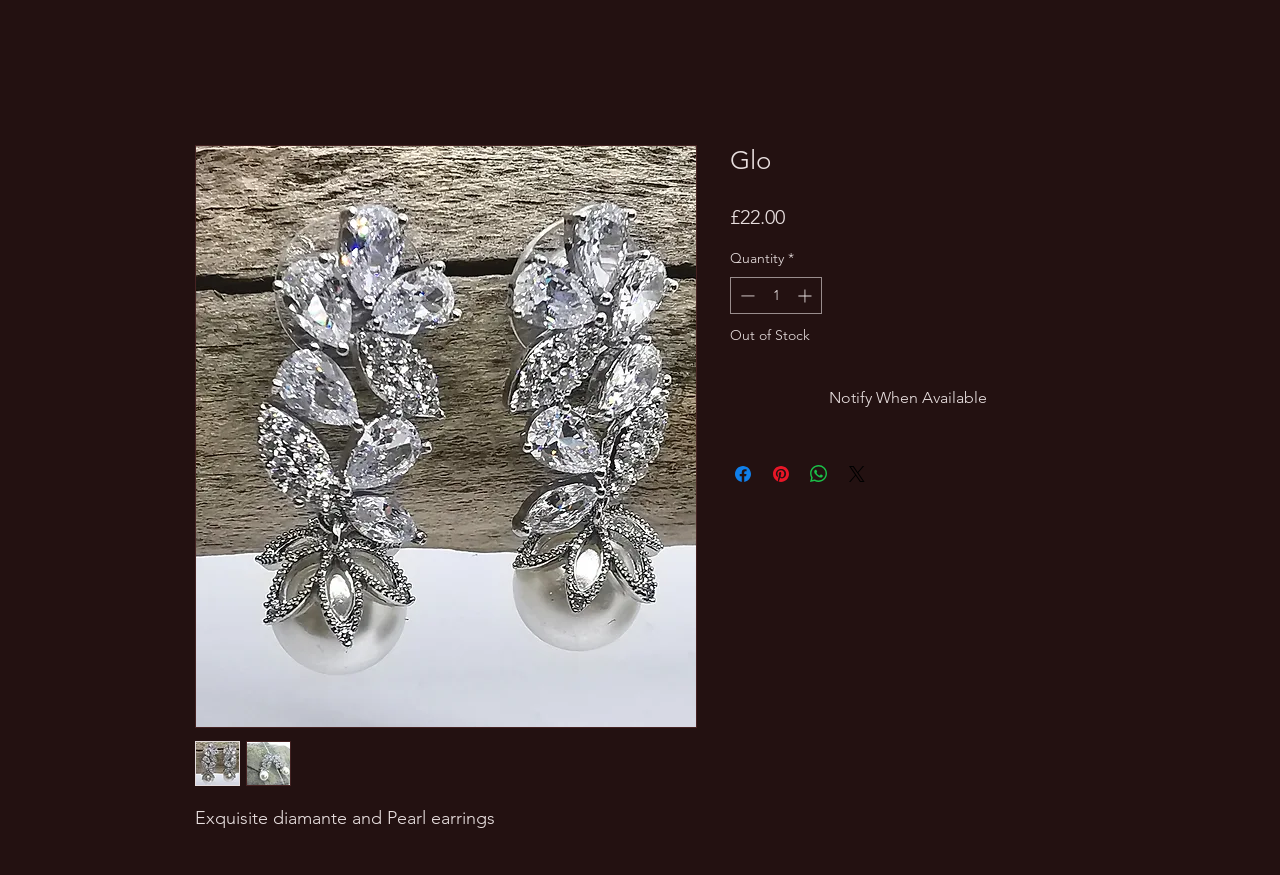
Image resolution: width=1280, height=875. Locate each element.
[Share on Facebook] (743, 474)
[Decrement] (745, 295)
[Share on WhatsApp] (819, 474)
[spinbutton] (776, 295)
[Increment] (806, 295)
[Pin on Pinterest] (781, 474)
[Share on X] (857, 474)
